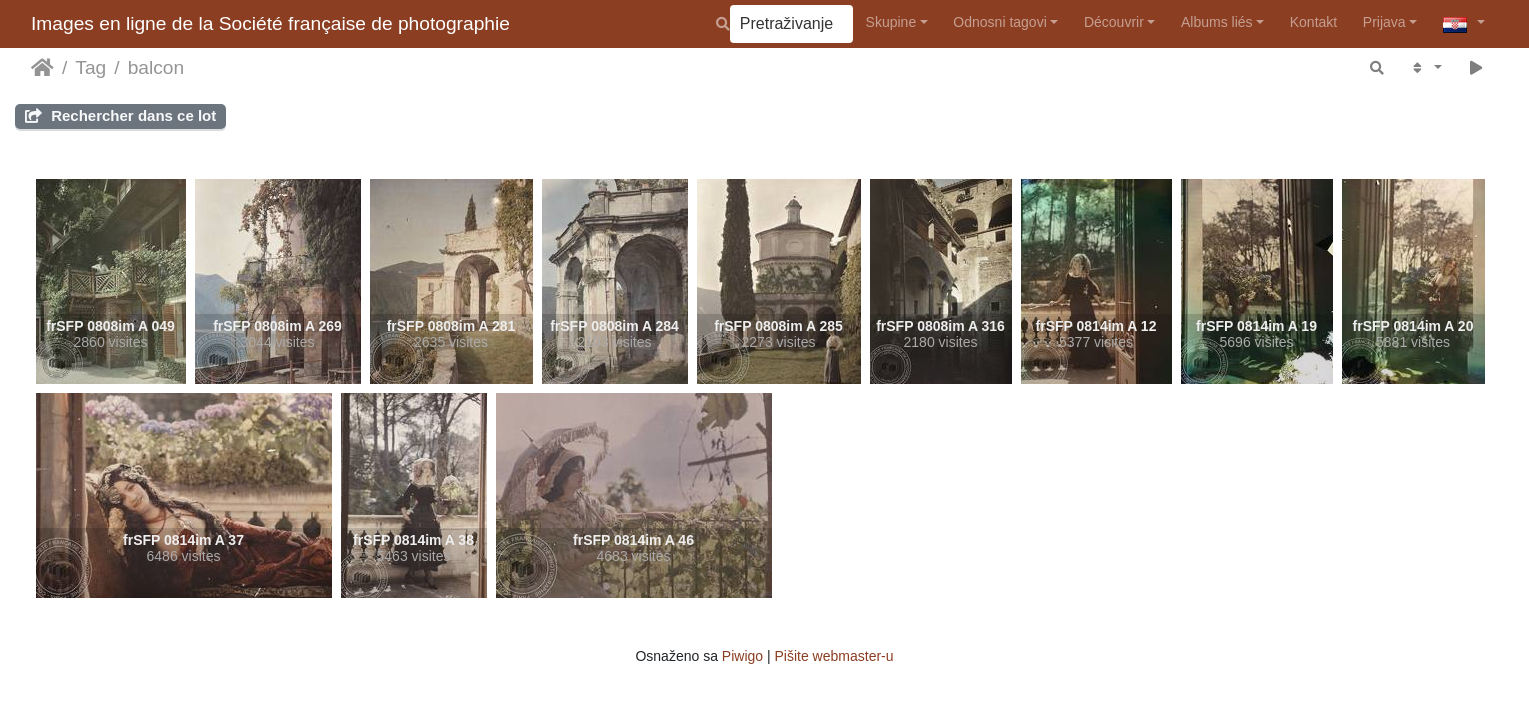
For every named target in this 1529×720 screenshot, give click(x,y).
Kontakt (1313, 22)
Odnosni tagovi (999, 22)
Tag (90, 67)
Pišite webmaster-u (834, 656)
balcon (156, 67)
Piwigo (742, 656)
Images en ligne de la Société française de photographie (270, 23)
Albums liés (1217, 22)
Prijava (1384, 22)
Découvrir (1114, 22)
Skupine (891, 22)
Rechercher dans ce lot (120, 115)
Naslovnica (42, 68)
